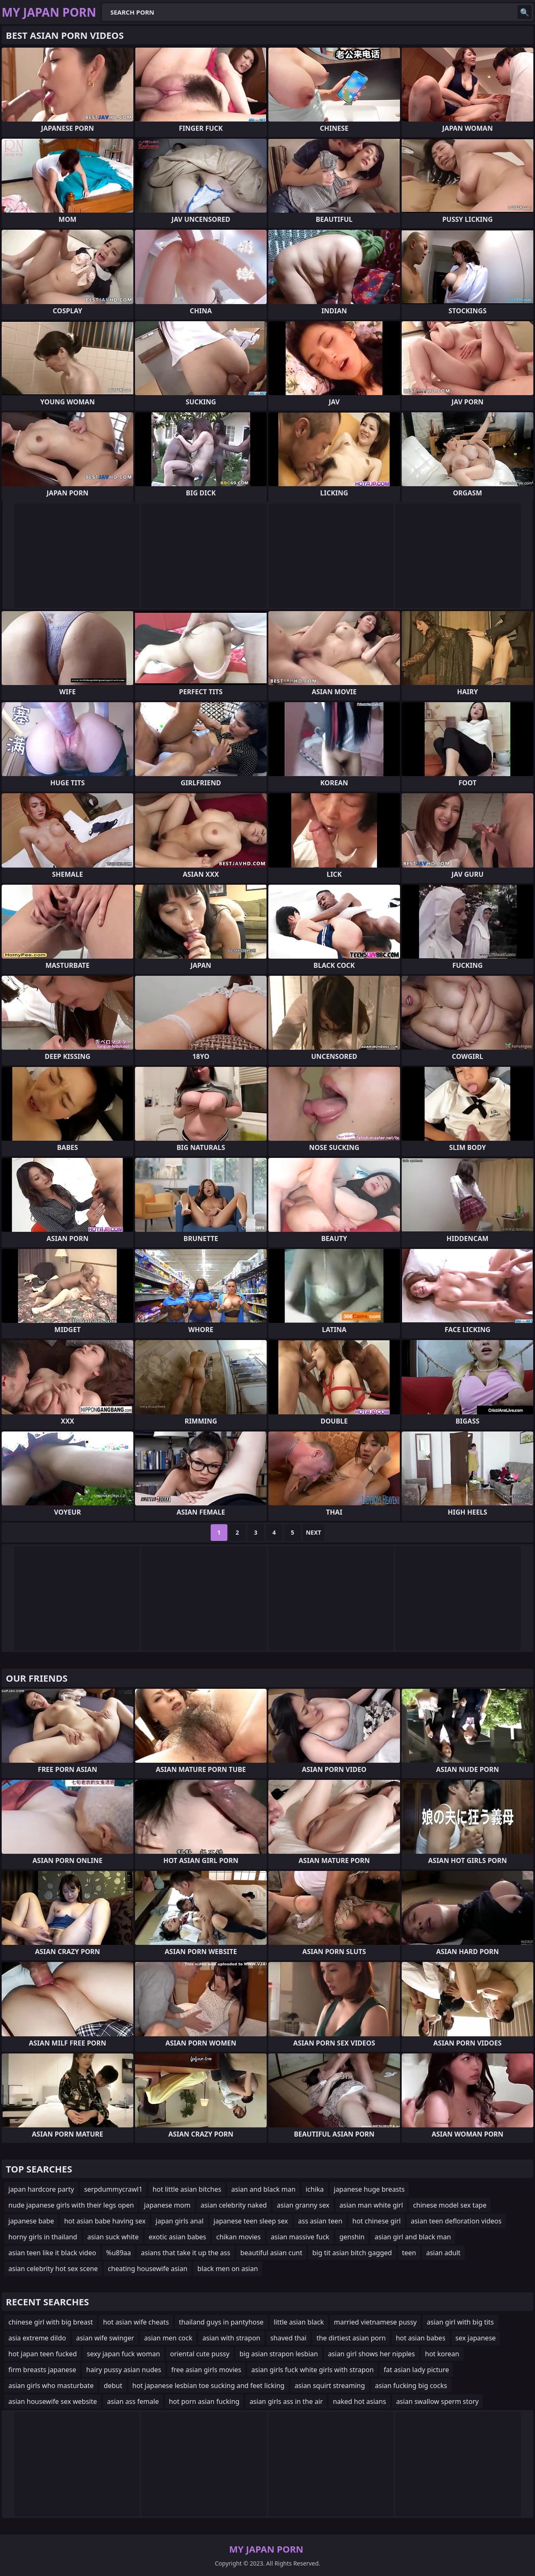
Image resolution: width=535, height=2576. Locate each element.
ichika (315, 2189)
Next (313, 1532)
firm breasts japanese (42, 2369)
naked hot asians (359, 2401)
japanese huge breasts (369, 2189)
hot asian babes (421, 2338)
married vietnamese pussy (375, 2322)
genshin (351, 2236)
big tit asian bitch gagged (352, 2252)
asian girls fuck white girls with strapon (312, 2369)
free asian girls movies (206, 2369)
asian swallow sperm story (437, 2401)
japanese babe (31, 2221)
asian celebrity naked (234, 2205)
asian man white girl (371, 2205)
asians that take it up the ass (185, 2252)
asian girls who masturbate (51, 2385)
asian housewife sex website (52, 2401)
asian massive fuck (300, 2236)
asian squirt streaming (330, 2385)
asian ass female (133, 2401)
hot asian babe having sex (104, 2221)
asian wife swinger (105, 2338)
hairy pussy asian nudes (123, 2369)
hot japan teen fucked (42, 2353)
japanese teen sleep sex (251, 2221)
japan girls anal (179, 2221)
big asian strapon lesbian (278, 2353)
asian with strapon (231, 2338)
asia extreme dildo (37, 2338)
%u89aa (118, 2252)
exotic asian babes (177, 2236)
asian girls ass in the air (286, 2401)
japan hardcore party (41, 2189)
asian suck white (113, 2236)
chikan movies (238, 2236)
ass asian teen (320, 2221)
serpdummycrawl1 (113, 2189)
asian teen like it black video (52, 2252)
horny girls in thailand (42, 2236)
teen (409, 2252)
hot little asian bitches (187, 2189)
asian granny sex (303, 2205)
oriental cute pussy (199, 2353)
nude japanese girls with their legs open (71, 2205)
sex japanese (476, 2338)
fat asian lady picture (416, 2369)
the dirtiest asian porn (351, 2338)
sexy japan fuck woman (123, 2353)
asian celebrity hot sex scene (53, 2268)
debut (113, 2385)
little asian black (299, 2322)
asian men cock (168, 2338)
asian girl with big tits (460, 2322)
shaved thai (288, 2338)
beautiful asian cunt (271, 2252)
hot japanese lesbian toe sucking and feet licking (208, 2385)
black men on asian (227, 2268)
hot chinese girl (376, 2221)
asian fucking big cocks (411, 2385)
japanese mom (167, 2205)
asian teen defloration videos (456, 2221)
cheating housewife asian (147, 2268)
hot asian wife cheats (136, 2322)
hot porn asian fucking (204, 2401)
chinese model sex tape (450, 2205)
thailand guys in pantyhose (221, 2322)
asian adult (443, 2252)
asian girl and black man (412, 2236)
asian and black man (263, 2189)
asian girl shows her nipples (371, 2353)
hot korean (442, 2353)
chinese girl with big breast (50, 2322)
